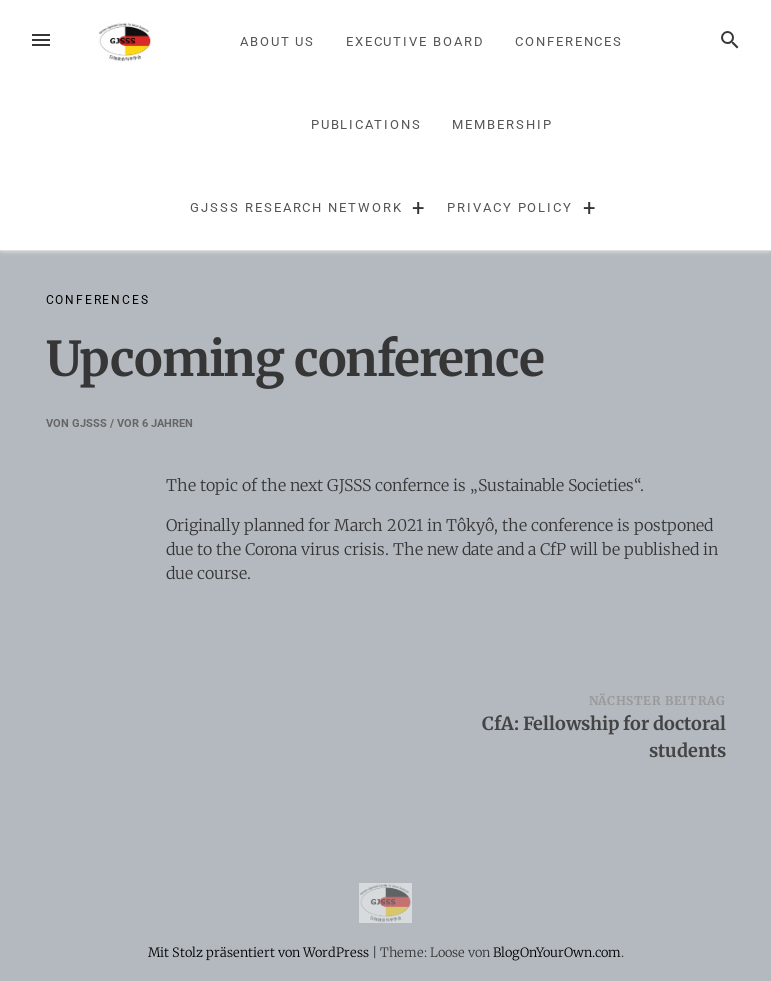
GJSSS (89, 423)
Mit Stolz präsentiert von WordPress (260, 952)
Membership (502, 124)
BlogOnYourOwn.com (557, 952)
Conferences (569, 41)
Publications (366, 124)
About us (277, 41)
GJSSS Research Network (296, 207)
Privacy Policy (510, 207)
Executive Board (415, 41)
